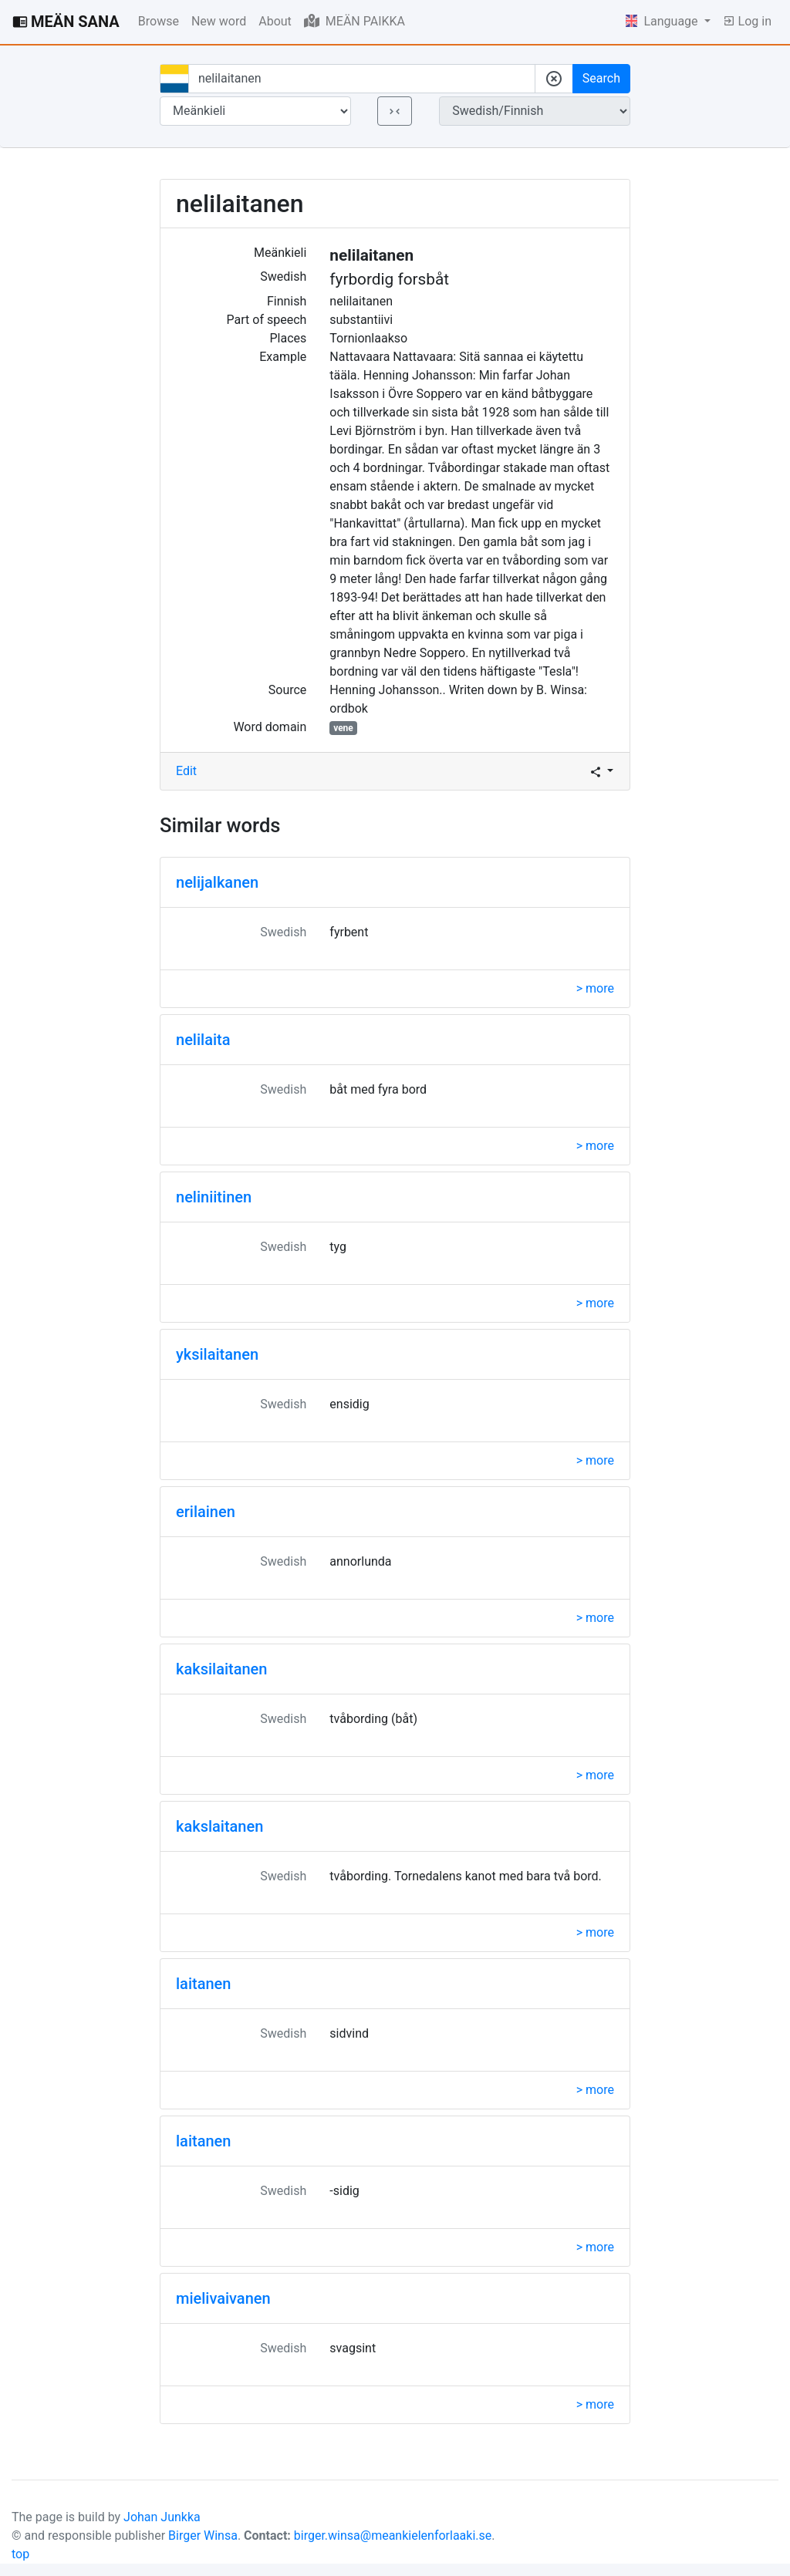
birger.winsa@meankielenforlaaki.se (393, 2535)
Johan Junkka (162, 2517)
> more (595, 988)
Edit (186, 771)
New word (218, 21)
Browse (158, 21)
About (275, 21)
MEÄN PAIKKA (354, 21)
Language (663, 21)
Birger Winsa (203, 2535)
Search (601, 78)
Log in (747, 21)
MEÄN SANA (66, 21)
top (20, 2554)
